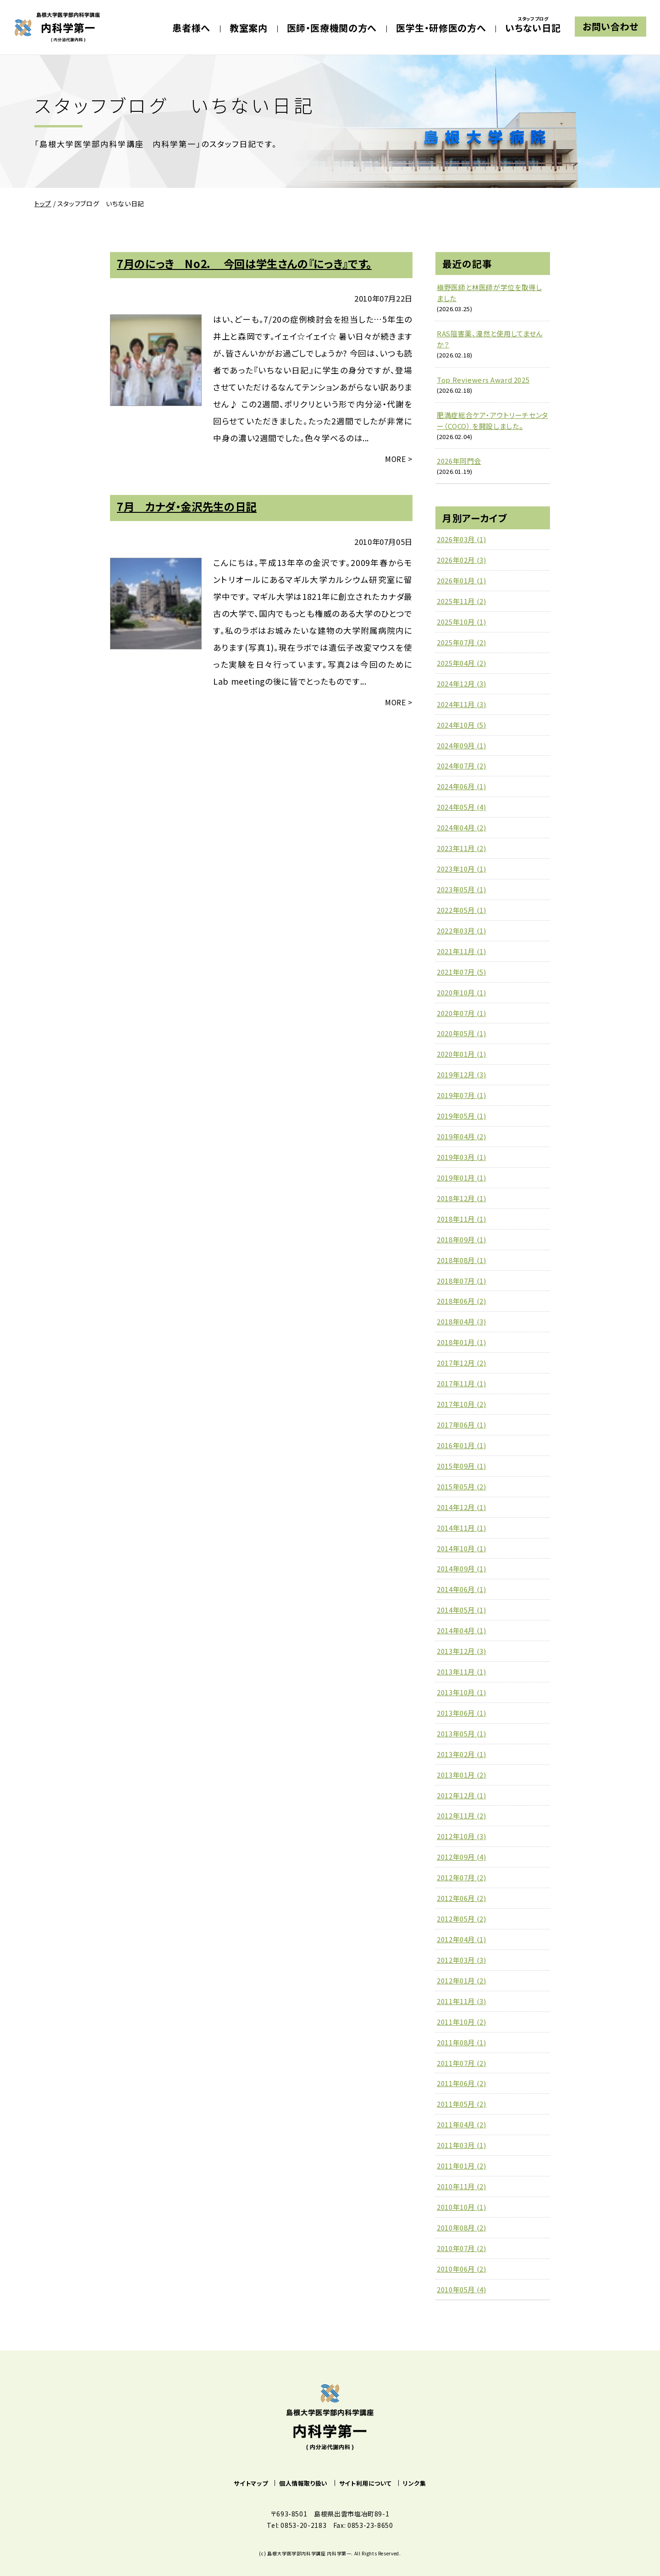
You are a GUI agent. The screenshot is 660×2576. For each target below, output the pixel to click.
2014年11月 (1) (461, 1527)
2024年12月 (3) (461, 683)
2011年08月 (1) (461, 2042)
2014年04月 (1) (461, 1630)
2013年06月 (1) (461, 1713)
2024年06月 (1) (461, 786)
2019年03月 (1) (461, 1157)
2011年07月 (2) (461, 2063)
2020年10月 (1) (461, 992)
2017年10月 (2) (461, 1404)
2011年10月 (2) (461, 2022)
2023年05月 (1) (461, 889)
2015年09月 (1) (461, 1466)
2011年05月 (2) (461, 2104)
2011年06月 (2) (461, 2083)
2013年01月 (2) (461, 1775)
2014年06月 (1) (461, 1589)
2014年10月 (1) (461, 1548)
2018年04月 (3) (461, 1321)
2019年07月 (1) (461, 1095)
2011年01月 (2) (461, 2165)
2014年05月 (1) (461, 1610)
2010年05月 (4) (461, 2289)
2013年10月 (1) (461, 1692)
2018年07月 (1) (461, 1280)
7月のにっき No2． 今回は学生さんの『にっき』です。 (244, 263)
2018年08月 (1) (461, 1260)
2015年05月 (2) (461, 1486)
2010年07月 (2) (461, 2248)
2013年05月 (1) (461, 1733)
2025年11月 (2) (461, 601)
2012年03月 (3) (461, 1960)
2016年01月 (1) (461, 1445)
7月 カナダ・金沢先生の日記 (187, 506)
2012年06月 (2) (461, 1898)
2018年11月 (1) (461, 1219)
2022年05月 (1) (461, 910)
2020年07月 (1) (461, 1013)
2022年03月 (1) (461, 930)
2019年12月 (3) (461, 1074)
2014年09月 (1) (461, 1568)
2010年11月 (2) (461, 2186)
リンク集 (414, 2483)
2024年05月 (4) (461, 807)
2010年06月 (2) (461, 2269)
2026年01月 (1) (461, 580)
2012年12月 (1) (461, 1795)
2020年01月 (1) (461, 1054)
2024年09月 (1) (461, 745)
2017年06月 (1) (461, 1424)
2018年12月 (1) (461, 1198)
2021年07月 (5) (461, 972)
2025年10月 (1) (461, 621)
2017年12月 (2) (461, 1363)
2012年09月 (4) (461, 1857)
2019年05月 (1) (461, 1115)
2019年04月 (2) (461, 1136)
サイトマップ (251, 2483)
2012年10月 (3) (461, 1836)
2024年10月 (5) (461, 725)
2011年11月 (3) (461, 2001)
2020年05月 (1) (461, 1033)
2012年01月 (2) (461, 1980)
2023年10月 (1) (461, 868)
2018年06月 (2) (461, 1301)
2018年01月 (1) (461, 1342)
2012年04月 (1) (461, 1939)
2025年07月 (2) (461, 642)
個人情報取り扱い (303, 2483)
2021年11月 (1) (461, 951)
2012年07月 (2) (461, 1877)
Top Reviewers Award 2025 (483, 379)
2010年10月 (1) (461, 2207)
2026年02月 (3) (461, 560)
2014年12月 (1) (461, 1507)
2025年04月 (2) (461, 663)
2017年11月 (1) (461, 1383)
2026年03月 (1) (461, 539)
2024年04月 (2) (461, 827)
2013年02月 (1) (461, 1754)
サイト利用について (365, 2483)
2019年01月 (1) (461, 1177)
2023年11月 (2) (461, 848)
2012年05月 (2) (461, 1918)
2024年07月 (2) (461, 765)
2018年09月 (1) (461, 1239)
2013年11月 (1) (461, 1671)
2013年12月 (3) (461, 1651)
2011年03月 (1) (461, 2145)
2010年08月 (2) (461, 2227)
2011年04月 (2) (461, 2124)
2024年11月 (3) (461, 704)
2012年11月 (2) (461, 1815)
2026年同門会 (459, 461)
